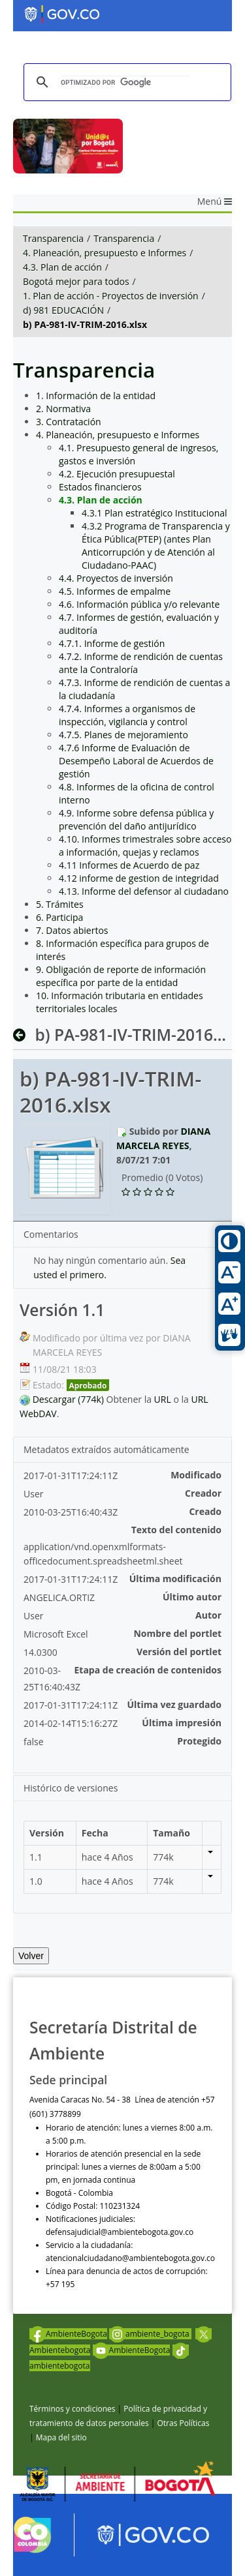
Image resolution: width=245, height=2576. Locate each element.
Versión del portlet (179, 1651)
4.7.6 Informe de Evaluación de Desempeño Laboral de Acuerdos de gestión (136, 760)
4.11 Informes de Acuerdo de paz (129, 865)
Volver (31, 1956)
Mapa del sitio (61, 2437)
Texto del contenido (176, 1529)
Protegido (199, 1741)
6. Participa (59, 917)
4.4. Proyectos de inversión (116, 578)
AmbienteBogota (68, 2333)
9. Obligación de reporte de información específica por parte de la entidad (121, 976)
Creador (203, 1493)
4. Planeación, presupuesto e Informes (104, 253)
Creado (205, 1511)
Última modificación (175, 1578)
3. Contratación (68, 421)
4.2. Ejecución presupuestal (117, 474)
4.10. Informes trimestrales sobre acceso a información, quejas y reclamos (145, 845)
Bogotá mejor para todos (76, 281)
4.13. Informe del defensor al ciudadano (144, 891)
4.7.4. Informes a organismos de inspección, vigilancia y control (127, 715)
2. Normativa (63, 408)
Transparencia (53, 238)
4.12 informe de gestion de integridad (139, 878)
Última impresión (181, 1722)
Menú (214, 201)
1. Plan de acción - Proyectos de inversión (111, 296)
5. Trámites (60, 904)
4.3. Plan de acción (62, 267)
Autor (208, 1615)
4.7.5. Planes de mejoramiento (123, 734)
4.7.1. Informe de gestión (112, 643)
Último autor (192, 1597)
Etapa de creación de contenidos (148, 1670)
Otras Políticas (183, 2423)
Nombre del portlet (177, 1633)
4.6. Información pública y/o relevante (139, 604)
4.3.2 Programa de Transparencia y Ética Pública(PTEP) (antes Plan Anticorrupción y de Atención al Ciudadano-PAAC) (156, 545)
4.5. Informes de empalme (115, 591)
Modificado (196, 1475)
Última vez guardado (174, 1704)
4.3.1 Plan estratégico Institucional (154, 513)
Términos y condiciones (72, 2408)
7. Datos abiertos (72, 930)
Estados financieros (100, 487)
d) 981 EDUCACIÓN (63, 310)
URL (162, 1399)
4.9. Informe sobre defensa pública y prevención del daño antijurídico (136, 819)
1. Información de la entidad (95, 395)
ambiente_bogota (150, 2333)
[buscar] (125, 82)
